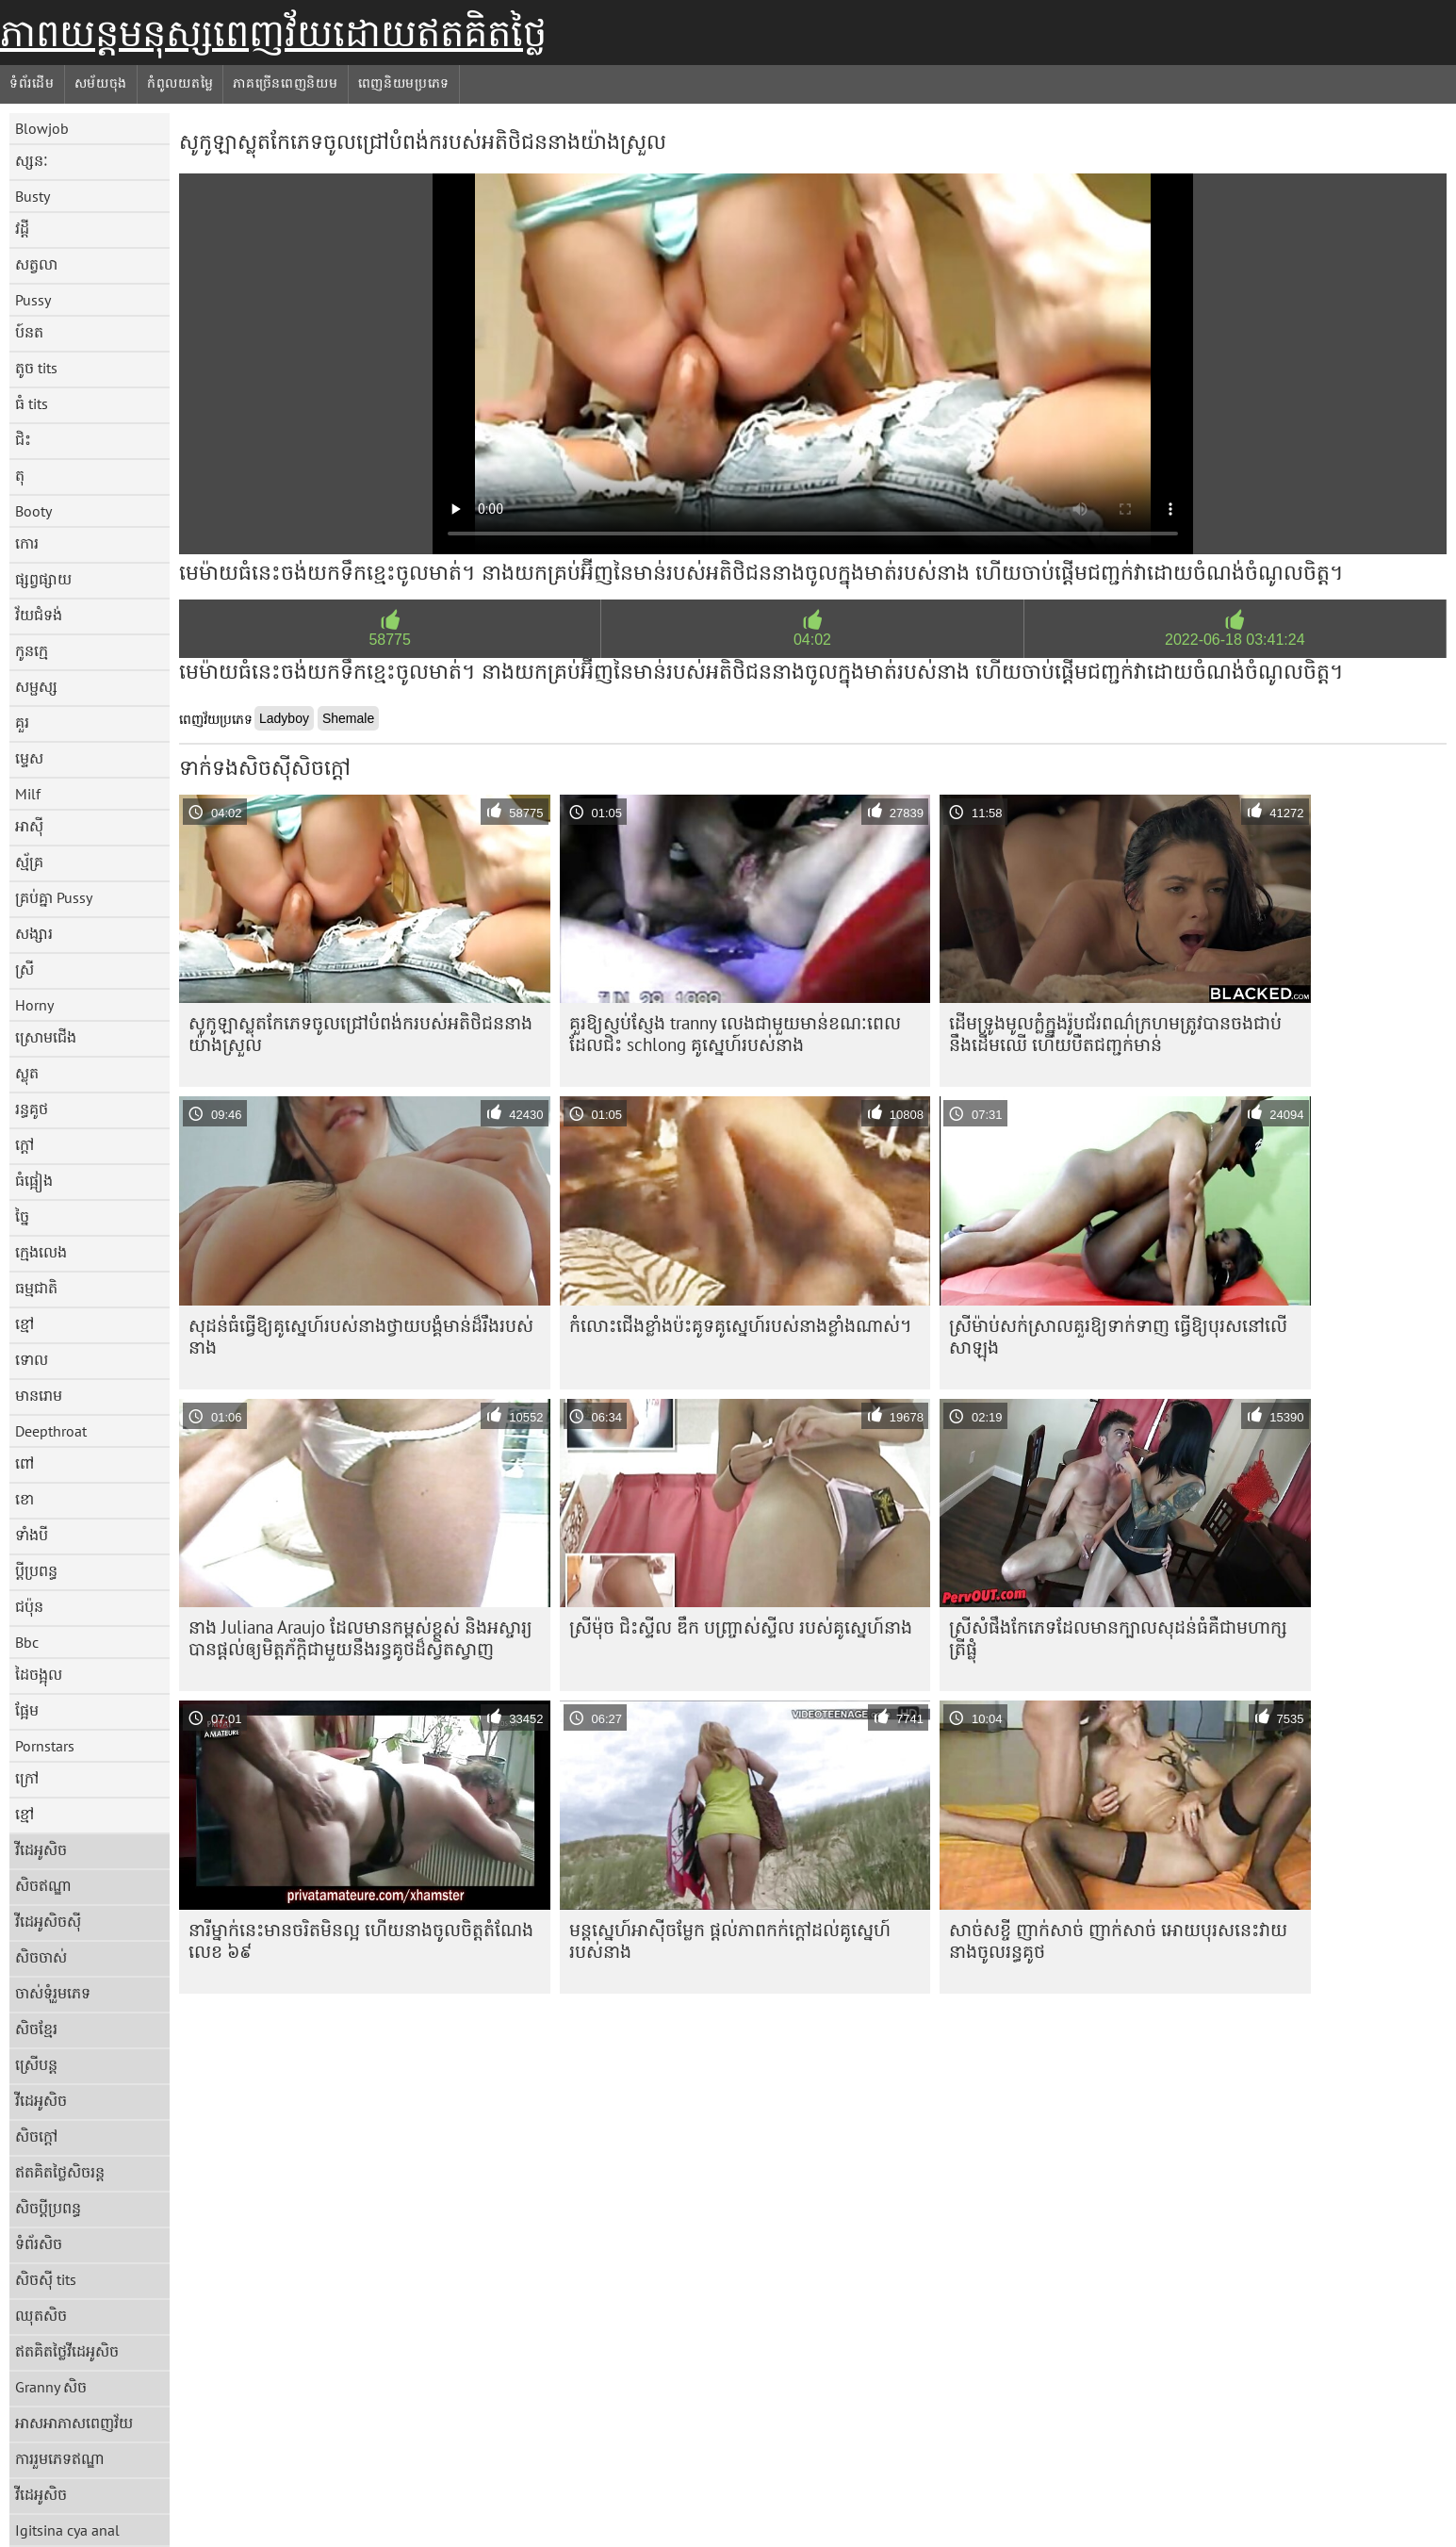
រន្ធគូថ (31, 1108)
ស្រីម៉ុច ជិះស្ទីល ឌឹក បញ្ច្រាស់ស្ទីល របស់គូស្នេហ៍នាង (740, 1627)
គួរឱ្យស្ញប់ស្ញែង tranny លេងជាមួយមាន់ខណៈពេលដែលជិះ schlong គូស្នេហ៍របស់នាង (735, 1033)
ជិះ (23, 439)
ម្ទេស (29, 757)
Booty (33, 510)
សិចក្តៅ (36, 2136)
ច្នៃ (22, 1216)
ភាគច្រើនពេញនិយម (285, 82)
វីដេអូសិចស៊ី (48, 1921)
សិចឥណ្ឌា (43, 1885)
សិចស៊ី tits (45, 2279)
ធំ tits (31, 403)
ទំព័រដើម (32, 82)
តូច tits (36, 367)
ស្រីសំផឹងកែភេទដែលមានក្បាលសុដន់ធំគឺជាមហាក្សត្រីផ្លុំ (1118, 1638)
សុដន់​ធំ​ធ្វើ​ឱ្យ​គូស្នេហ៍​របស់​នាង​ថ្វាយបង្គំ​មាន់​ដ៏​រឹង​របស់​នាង (360, 1336)
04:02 (812, 640)
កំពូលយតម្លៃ (180, 82)
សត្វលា (36, 264)
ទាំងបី (31, 1534)
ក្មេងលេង (41, 1251)
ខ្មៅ (24, 1323)
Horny (34, 1004)
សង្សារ (34, 933)
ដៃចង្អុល (38, 1674)
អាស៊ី (29, 825)
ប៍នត (29, 331)
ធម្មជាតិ (36, 1287)
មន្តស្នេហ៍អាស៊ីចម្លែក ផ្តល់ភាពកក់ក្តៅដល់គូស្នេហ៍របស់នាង (730, 1940)
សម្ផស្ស (36, 686)
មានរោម (38, 1395)
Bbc (27, 1642)
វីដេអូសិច (41, 1849)
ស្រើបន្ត (36, 2064)
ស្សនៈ (31, 160)
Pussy (33, 299)
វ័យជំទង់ (38, 614)
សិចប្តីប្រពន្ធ (48, 2207)
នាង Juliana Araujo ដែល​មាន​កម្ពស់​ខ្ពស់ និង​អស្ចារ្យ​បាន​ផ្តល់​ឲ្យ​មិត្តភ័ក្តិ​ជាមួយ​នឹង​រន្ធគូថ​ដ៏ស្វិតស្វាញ (360, 1638)
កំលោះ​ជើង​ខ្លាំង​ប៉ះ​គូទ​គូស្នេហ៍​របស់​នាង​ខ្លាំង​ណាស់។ (740, 1325)
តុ (20, 475)
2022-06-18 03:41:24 (1235, 640)
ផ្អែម (27, 1710)
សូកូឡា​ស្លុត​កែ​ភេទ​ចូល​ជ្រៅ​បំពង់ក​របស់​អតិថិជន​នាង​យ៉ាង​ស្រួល (360, 1033)
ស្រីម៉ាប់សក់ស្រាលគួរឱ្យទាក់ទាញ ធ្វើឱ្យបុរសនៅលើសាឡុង (1118, 1336)
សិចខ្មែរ (36, 2028)
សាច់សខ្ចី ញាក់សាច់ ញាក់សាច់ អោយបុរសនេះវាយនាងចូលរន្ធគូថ (1118, 1940)
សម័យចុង (101, 82)
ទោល (31, 1359)
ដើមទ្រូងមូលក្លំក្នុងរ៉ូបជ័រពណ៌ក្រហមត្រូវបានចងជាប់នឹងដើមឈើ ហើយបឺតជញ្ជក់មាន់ (1115, 1033)
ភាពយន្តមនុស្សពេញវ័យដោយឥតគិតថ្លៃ (273, 33)
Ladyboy (284, 718)
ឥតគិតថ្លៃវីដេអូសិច (67, 2351)
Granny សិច (51, 2386)
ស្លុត (27, 1072)
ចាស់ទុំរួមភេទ (52, 1992)
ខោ (24, 1498)
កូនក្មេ (31, 650)
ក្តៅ (24, 1144)
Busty (32, 196)
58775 (389, 640)
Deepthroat (51, 1430)
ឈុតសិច (41, 2315)
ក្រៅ (27, 1777)
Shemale (348, 718)
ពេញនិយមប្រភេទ (404, 82)
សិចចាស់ (41, 1956)
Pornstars (44, 1745)
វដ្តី (22, 228)
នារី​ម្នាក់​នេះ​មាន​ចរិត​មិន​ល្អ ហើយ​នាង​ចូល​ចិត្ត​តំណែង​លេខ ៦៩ (360, 1940)
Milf (28, 793)
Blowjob (42, 128)
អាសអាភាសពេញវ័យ (74, 2422)
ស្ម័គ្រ (29, 861)
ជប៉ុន (29, 1606)
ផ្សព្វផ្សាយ (43, 578)
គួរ (22, 722)
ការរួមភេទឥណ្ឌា (60, 2458)
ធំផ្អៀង (34, 1180)
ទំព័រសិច (38, 2243)
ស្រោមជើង (45, 1036)
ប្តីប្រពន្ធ (36, 1570)
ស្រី (24, 969)
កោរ (27, 543)
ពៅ (24, 1463)
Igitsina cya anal (67, 2530)
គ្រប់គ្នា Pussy (53, 897)
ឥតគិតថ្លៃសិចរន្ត (60, 2171)
